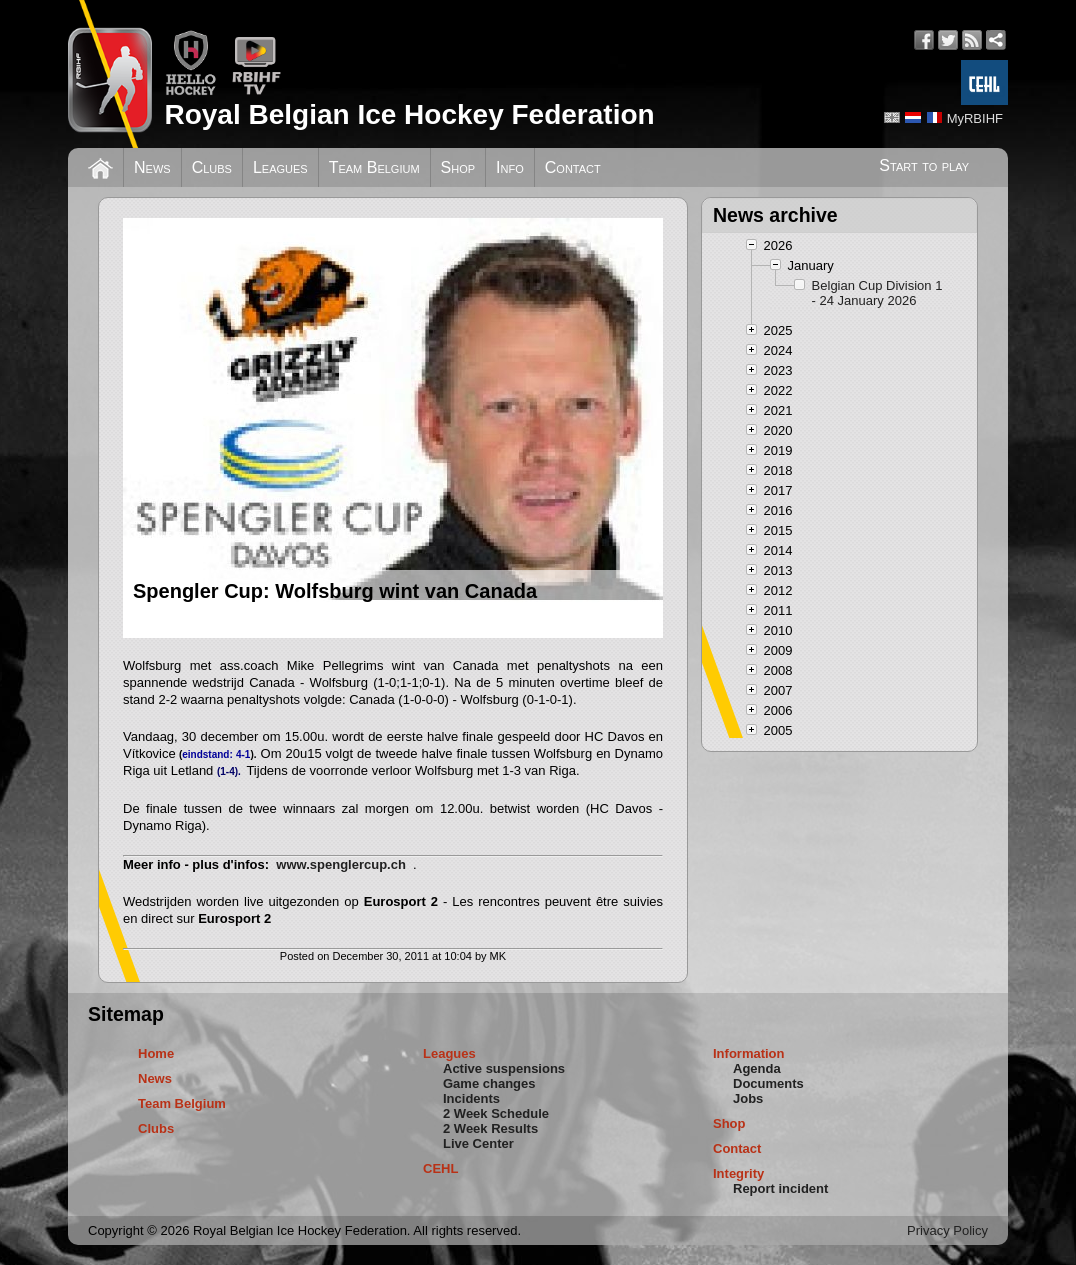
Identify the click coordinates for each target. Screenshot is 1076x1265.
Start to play (924, 165)
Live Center (478, 1143)
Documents (768, 1083)
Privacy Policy (947, 1230)
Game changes (489, 1083)
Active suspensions (504, 1068)
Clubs (212, 167)
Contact (573, 167)
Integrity (738, 1173)
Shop (458, 167)
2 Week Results (490, 1128)
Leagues (280, 167)
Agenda (757, 1068)
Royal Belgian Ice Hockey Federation (409, 114)
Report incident (780, 1188)
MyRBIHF (975, 118)
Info (510, 167)
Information (749, 1053)
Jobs (748, 1098)
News (152, 167)
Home (156, 1053)
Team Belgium (374, 167)
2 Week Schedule (496, 1113)
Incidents (471, 1098)
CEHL (440, 1168)
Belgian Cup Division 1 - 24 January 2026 (877, 293)
